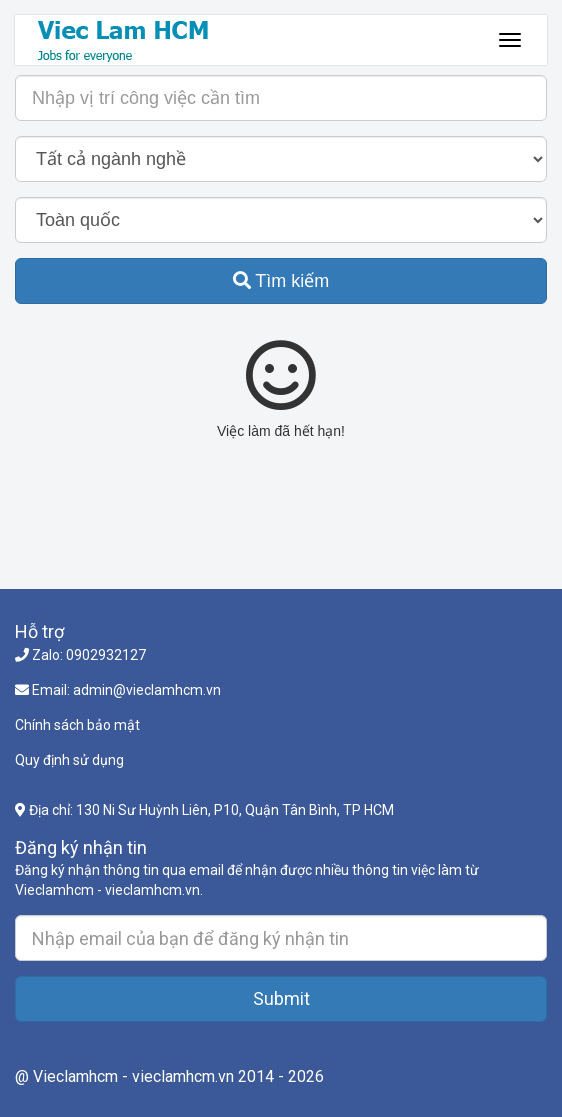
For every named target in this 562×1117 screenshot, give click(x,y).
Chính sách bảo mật (77, 725)
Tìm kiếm (281, 281)
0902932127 (106, 655)
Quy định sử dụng (69, 760)
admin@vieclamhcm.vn (147, 690)
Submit (281, 998)
